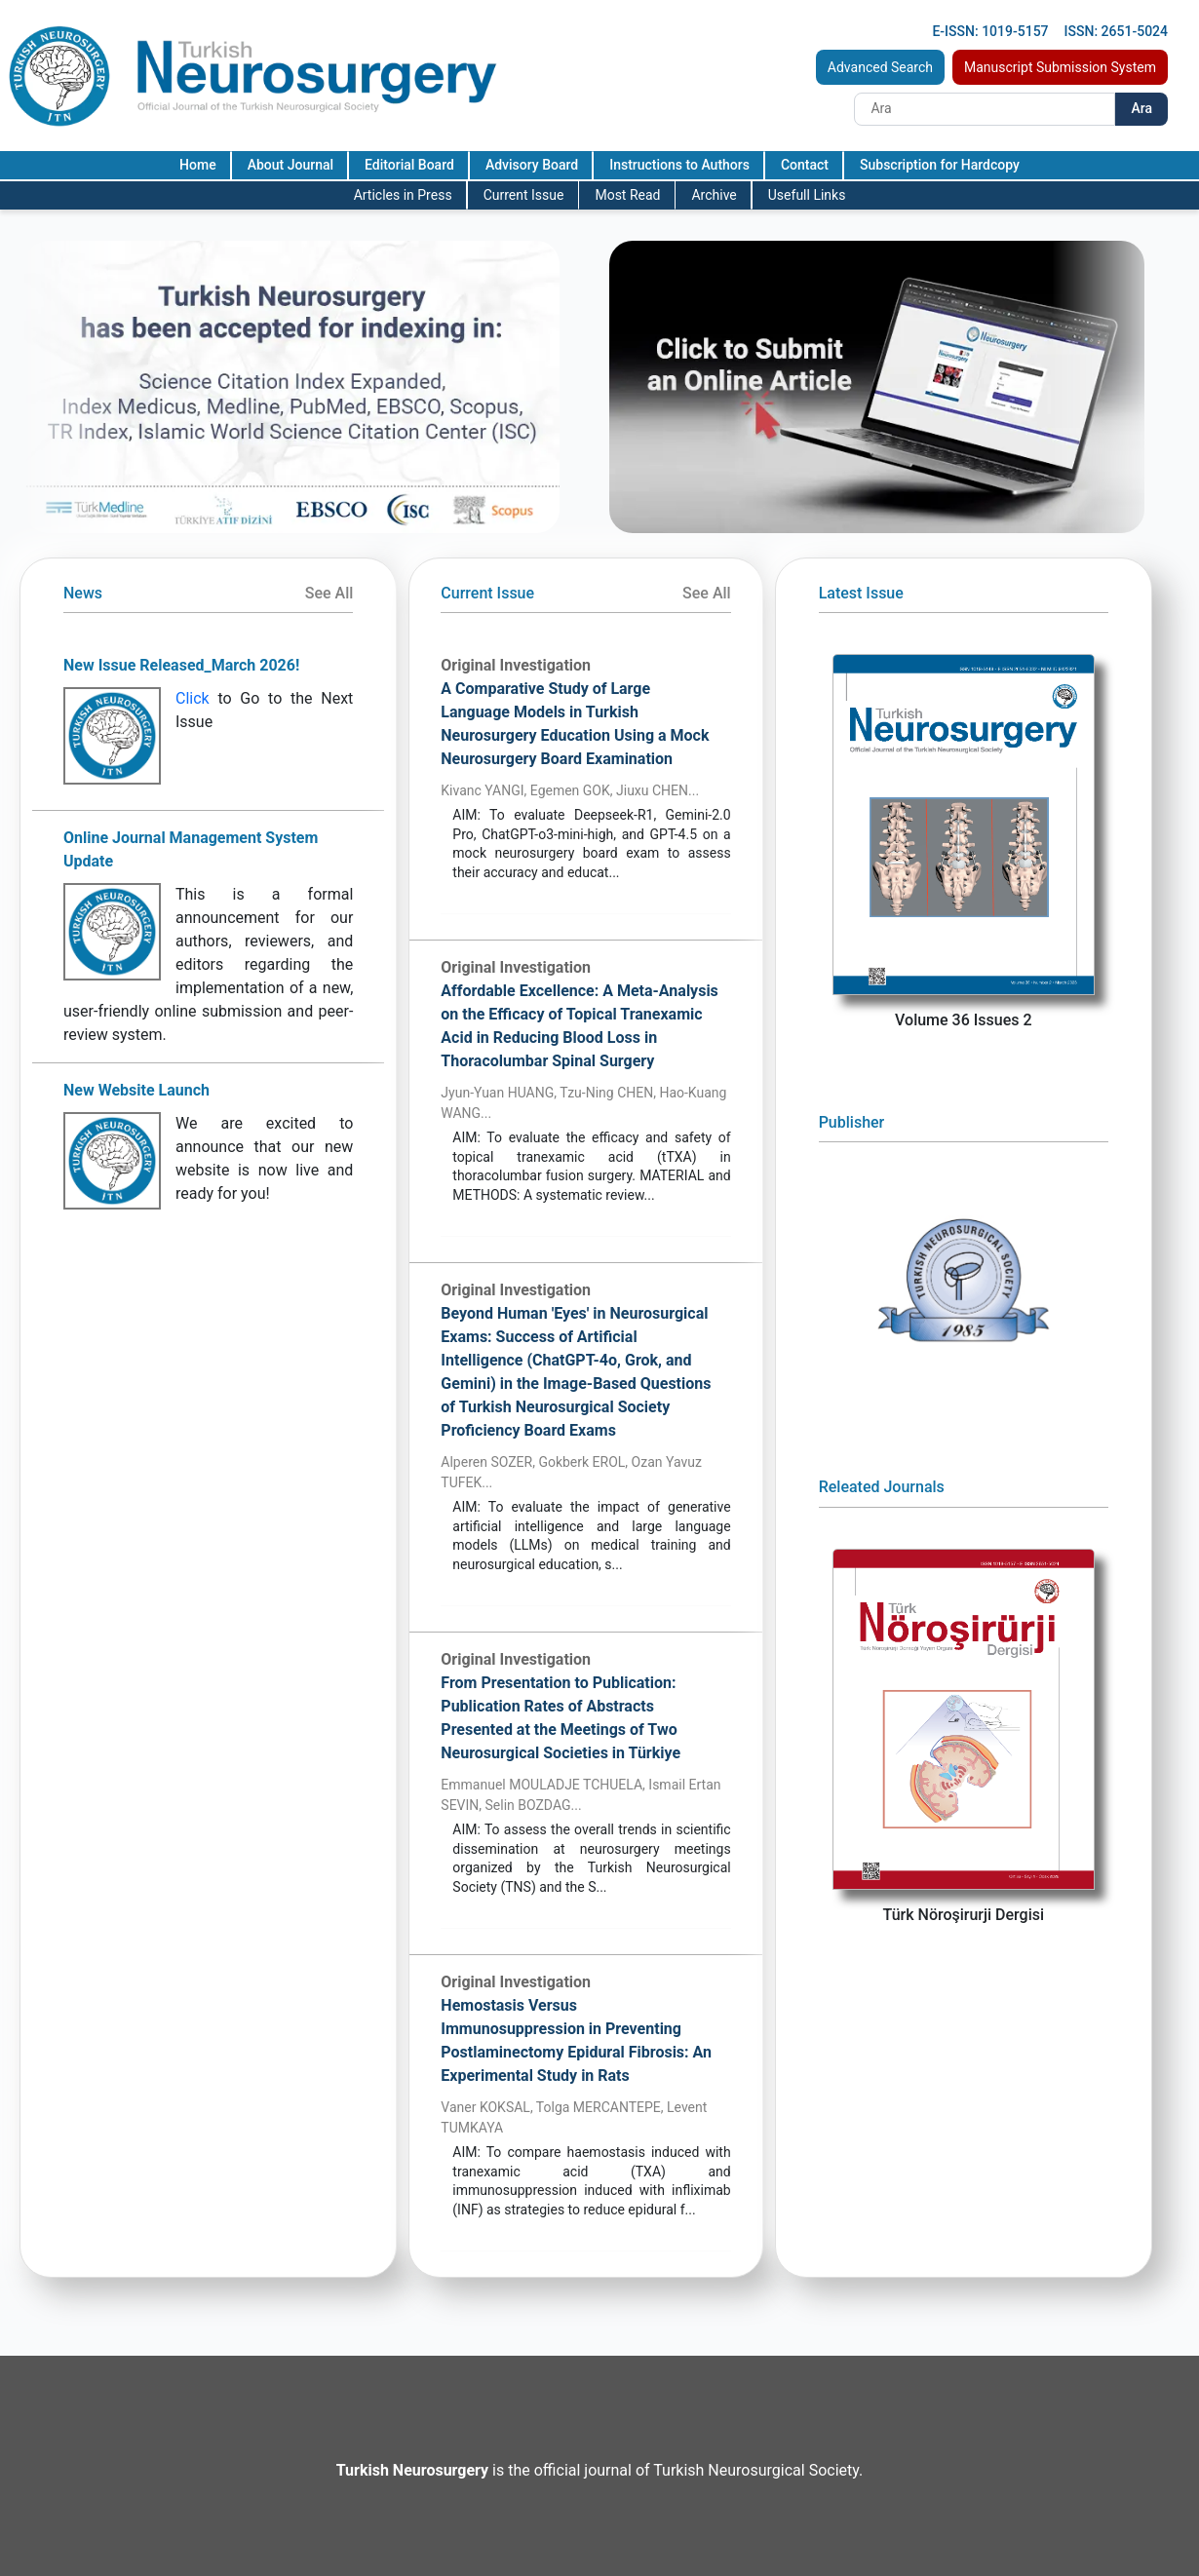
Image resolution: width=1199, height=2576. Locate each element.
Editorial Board (409, 165)
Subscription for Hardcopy (940, 165)
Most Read (627, 195)
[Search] (984, 109)
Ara (1141, 108)
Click (192, 698)
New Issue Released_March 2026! (181, 665)
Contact (805, 165)
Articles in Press (403, 195)
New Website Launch (136, 1090)
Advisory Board (531, 165)
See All (329, 593)
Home (197, 165)
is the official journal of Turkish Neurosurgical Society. (599, 2470)
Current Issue (523, 195)
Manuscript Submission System (1060, 67)
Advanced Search (880, 67)
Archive (713, 195)
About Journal (290, 165)
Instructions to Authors (679, 165)
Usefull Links (807, 195)
